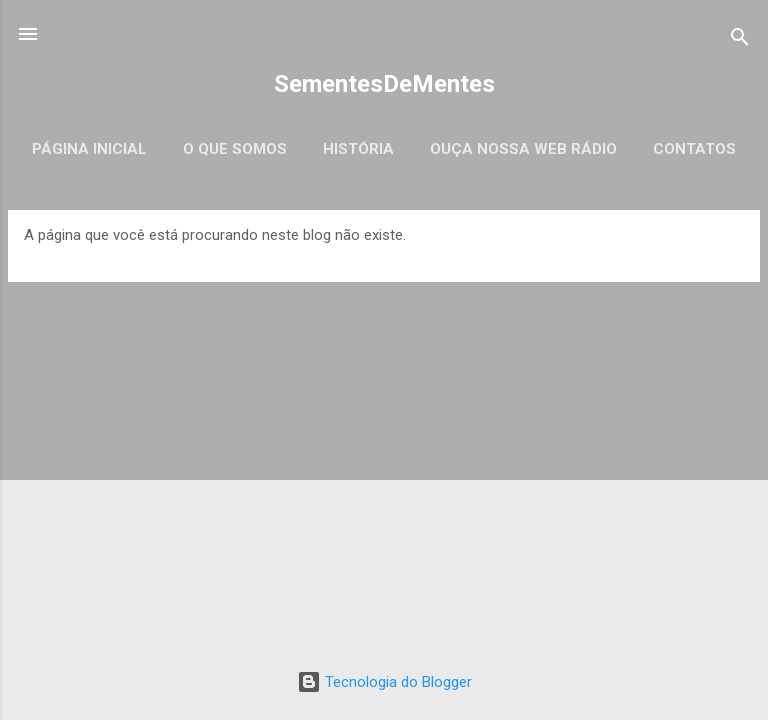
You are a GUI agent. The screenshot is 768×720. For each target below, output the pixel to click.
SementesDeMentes (384, 84)
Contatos (694, 149)
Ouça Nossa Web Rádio (523, 149)
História (358, 149)
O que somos (235, 149)
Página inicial (89, 149)
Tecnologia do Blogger (384, 682)
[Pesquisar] (740, 40)
